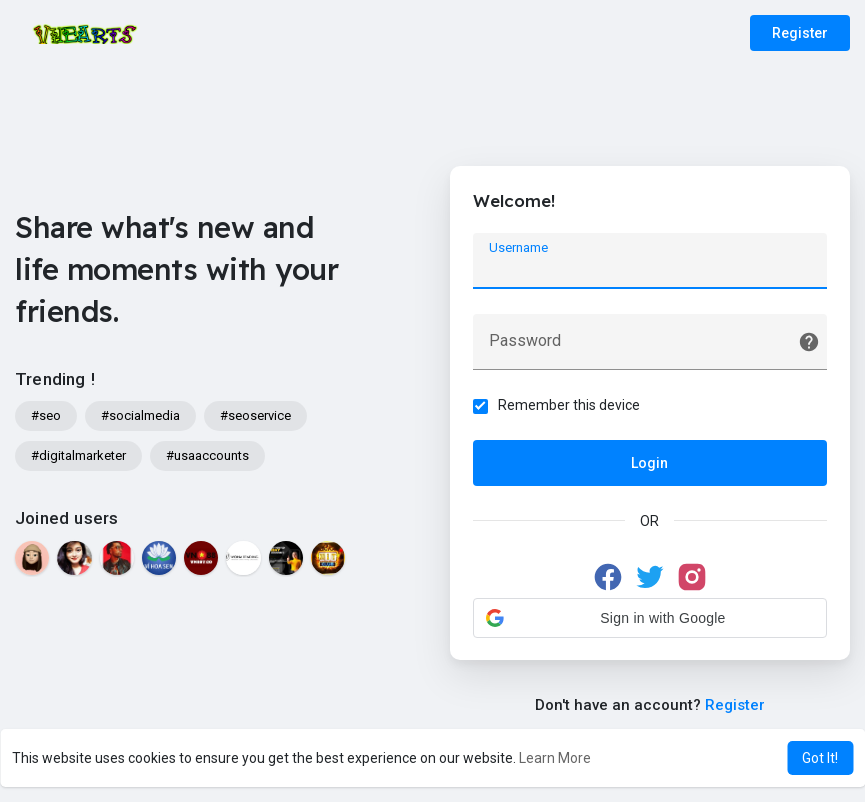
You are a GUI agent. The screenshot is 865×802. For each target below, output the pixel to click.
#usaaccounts (207, 455)
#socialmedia (140, 415)
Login (649, 465)
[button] (650, 620)
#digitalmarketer (78, 455)
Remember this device (571, 407)
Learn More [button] (555, 758)
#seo (46, 415)
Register (800, 33)
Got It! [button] (820, 758)
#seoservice (255, 415)
